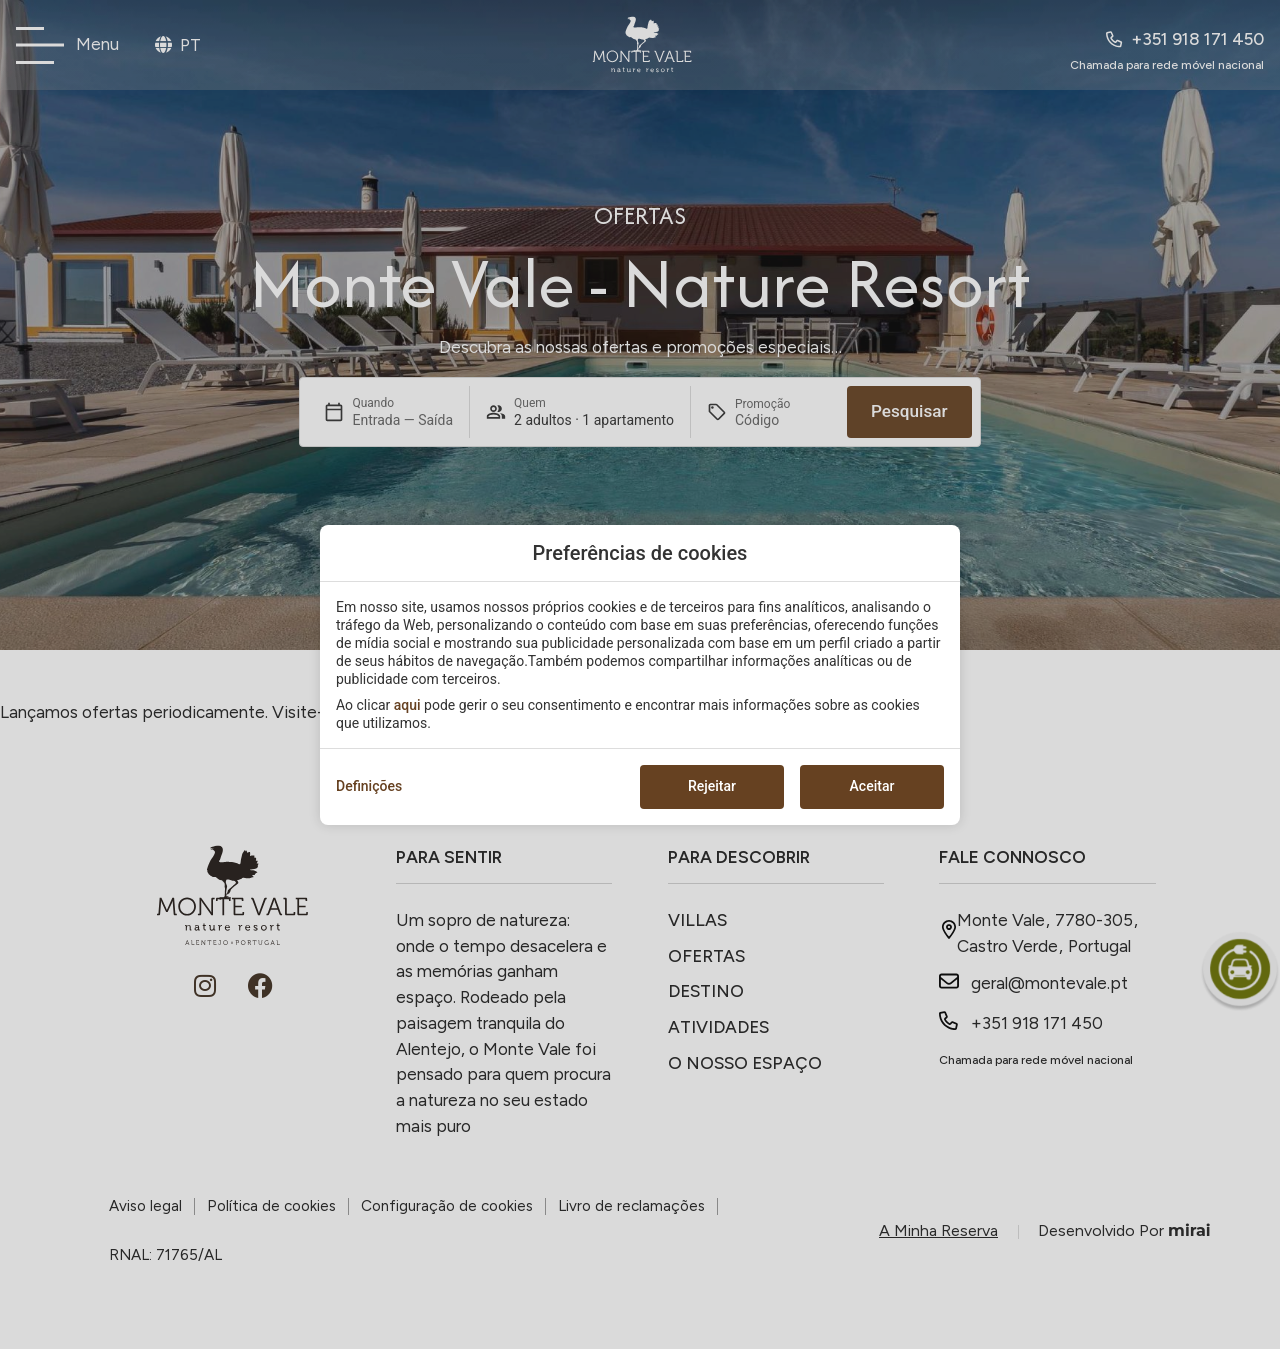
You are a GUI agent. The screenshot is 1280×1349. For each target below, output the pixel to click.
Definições (369, 786)
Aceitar (872, 786)
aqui (407, 705)
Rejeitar (712, 786)
